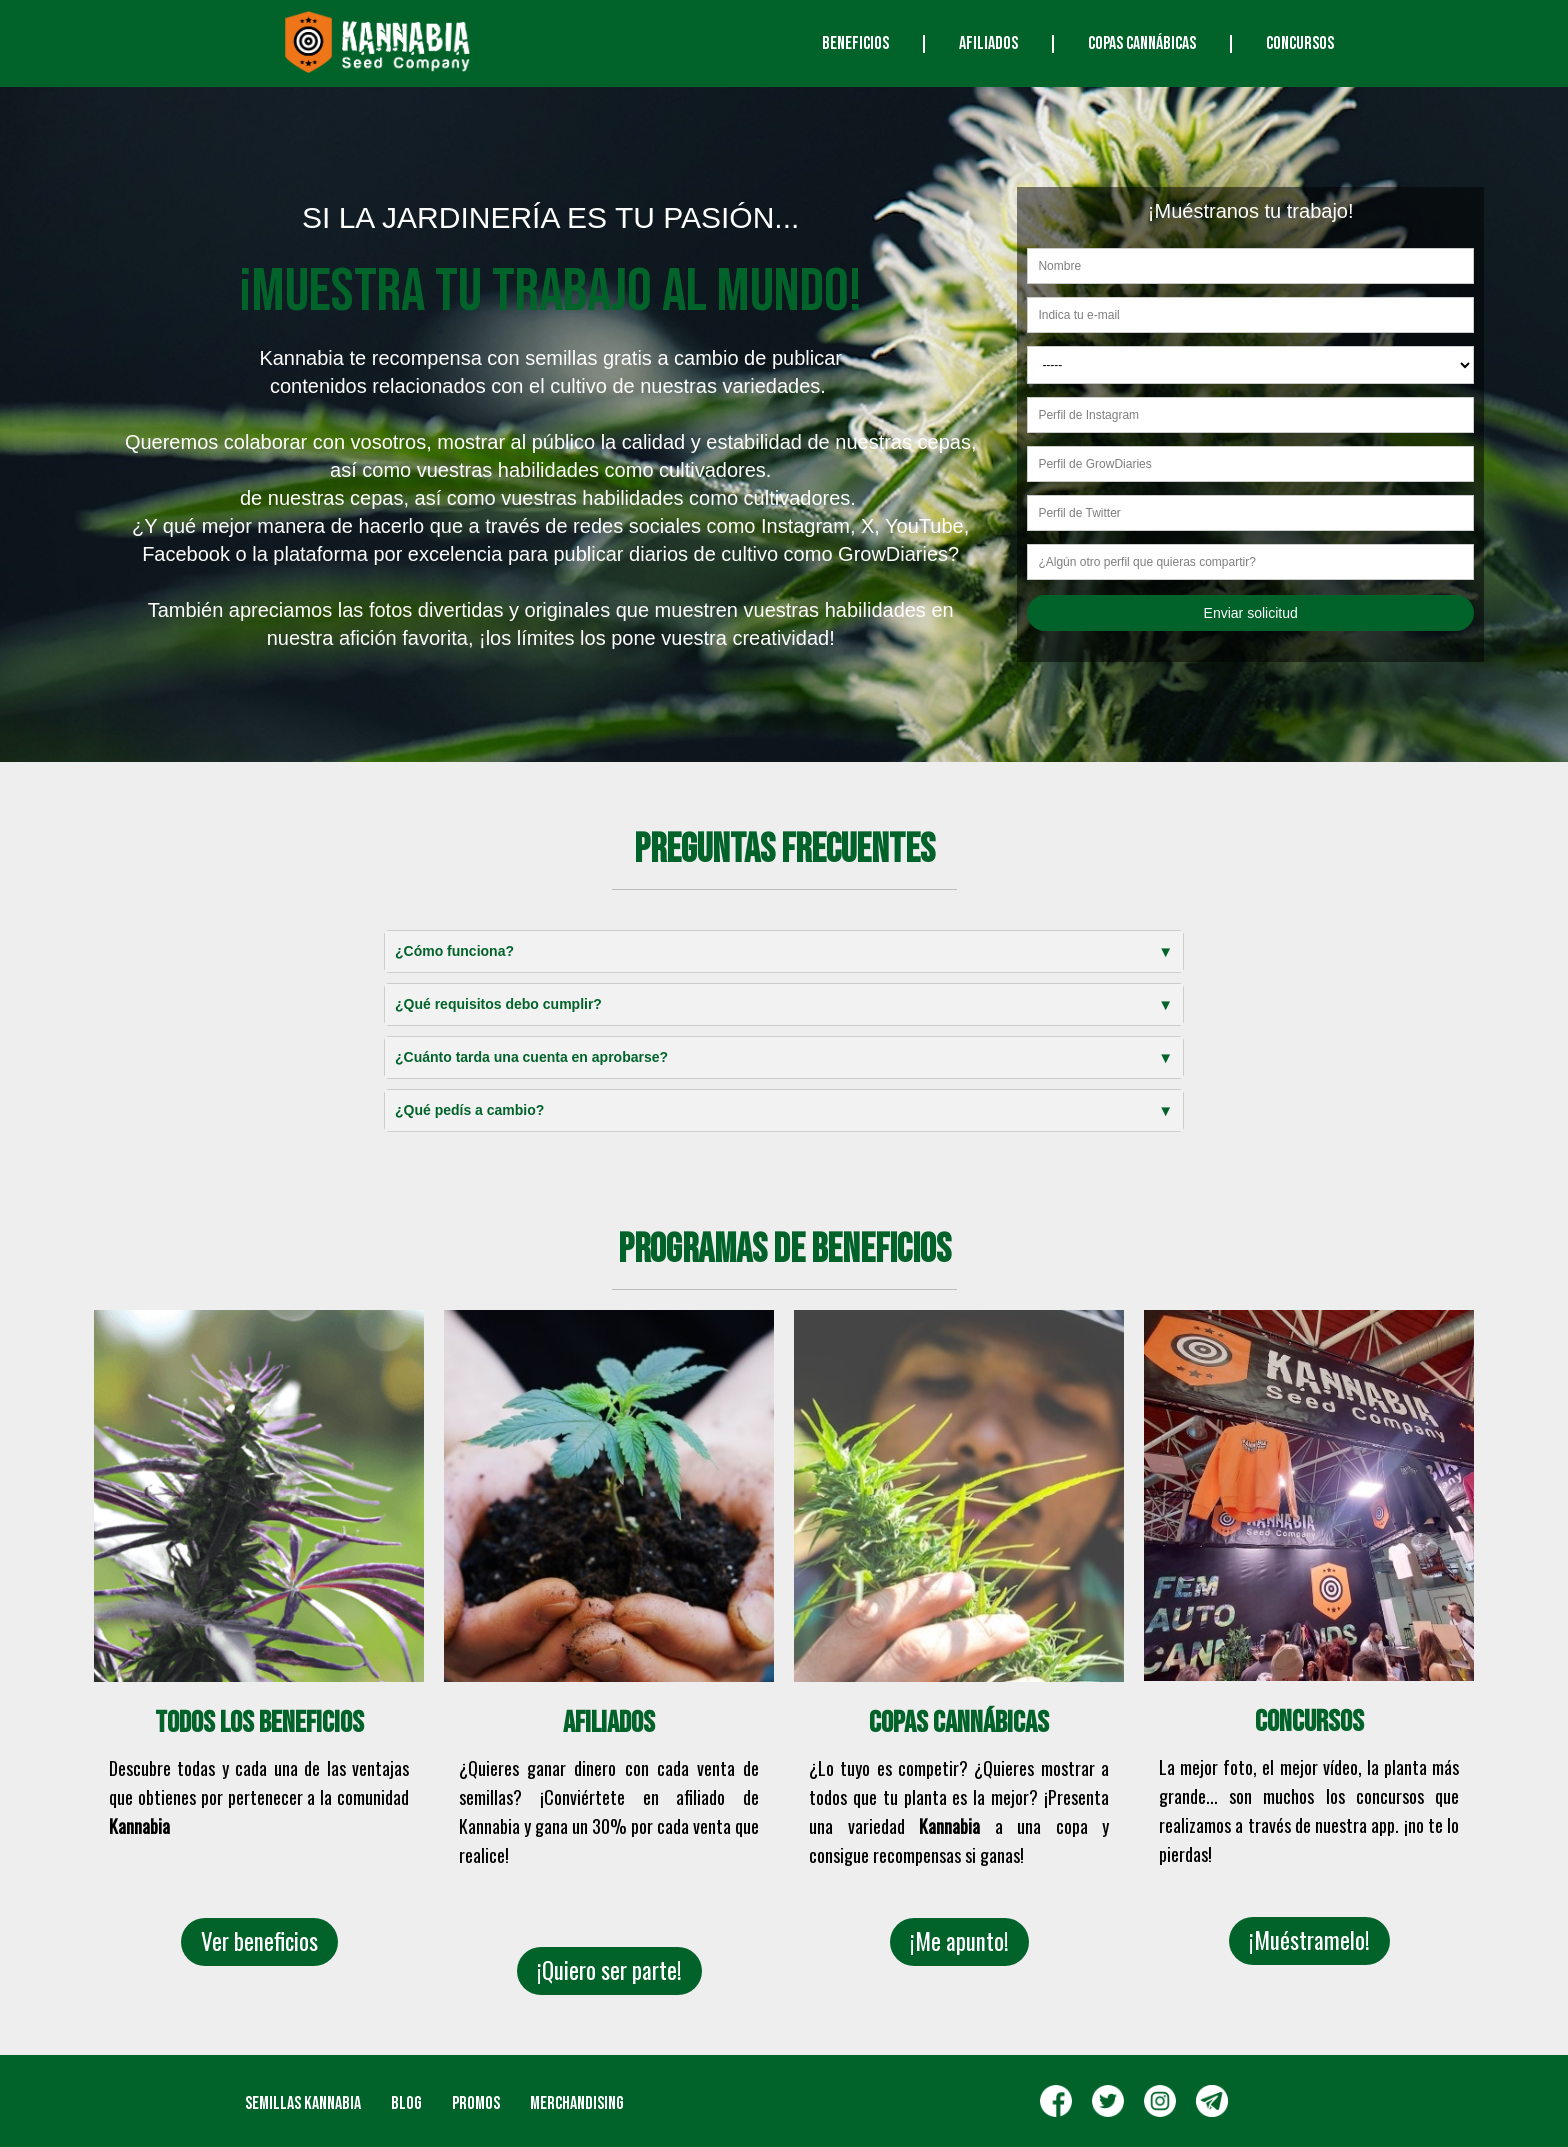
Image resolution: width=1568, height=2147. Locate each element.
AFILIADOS (988, 43)
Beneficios (855, 43)
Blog (406, 2103)
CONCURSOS (1300, 43)
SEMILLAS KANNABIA (303, 2103)
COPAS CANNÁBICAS (1142, 43)
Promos (476, 2103)
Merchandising (577, 2103)
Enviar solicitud (1251, 613)
